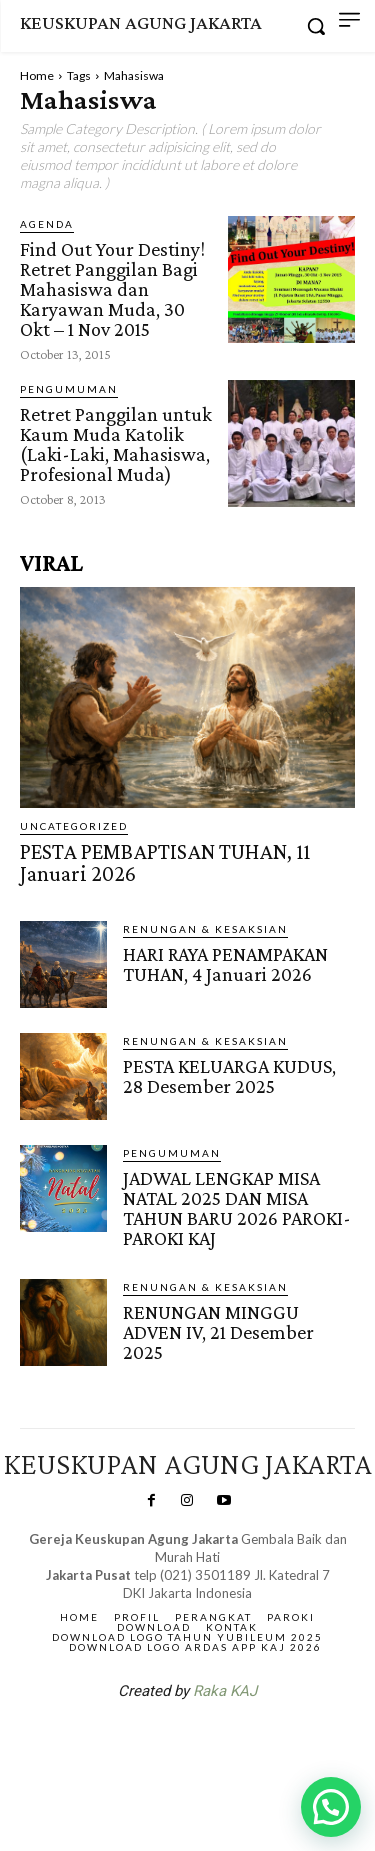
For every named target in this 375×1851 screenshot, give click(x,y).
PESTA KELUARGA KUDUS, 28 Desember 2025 (229, 1076)
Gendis (247, 1743)
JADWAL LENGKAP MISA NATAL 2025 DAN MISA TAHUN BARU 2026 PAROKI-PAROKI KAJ (237, 1208)
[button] (331, 1807)
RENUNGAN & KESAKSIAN (205, 929)
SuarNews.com (156, 1743)
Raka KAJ (225, 1691)
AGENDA (47, 224)
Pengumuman (69, 389)
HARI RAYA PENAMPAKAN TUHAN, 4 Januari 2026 (225, 964)
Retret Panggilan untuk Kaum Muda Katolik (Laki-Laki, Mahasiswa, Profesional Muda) (116, 444)
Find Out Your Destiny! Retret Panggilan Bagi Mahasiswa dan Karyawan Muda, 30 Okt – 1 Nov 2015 (112, 289)
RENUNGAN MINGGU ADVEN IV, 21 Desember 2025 (218, 1332)
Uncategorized (74, 826)
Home (37, 75)
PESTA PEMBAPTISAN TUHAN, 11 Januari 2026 (165, 862)
